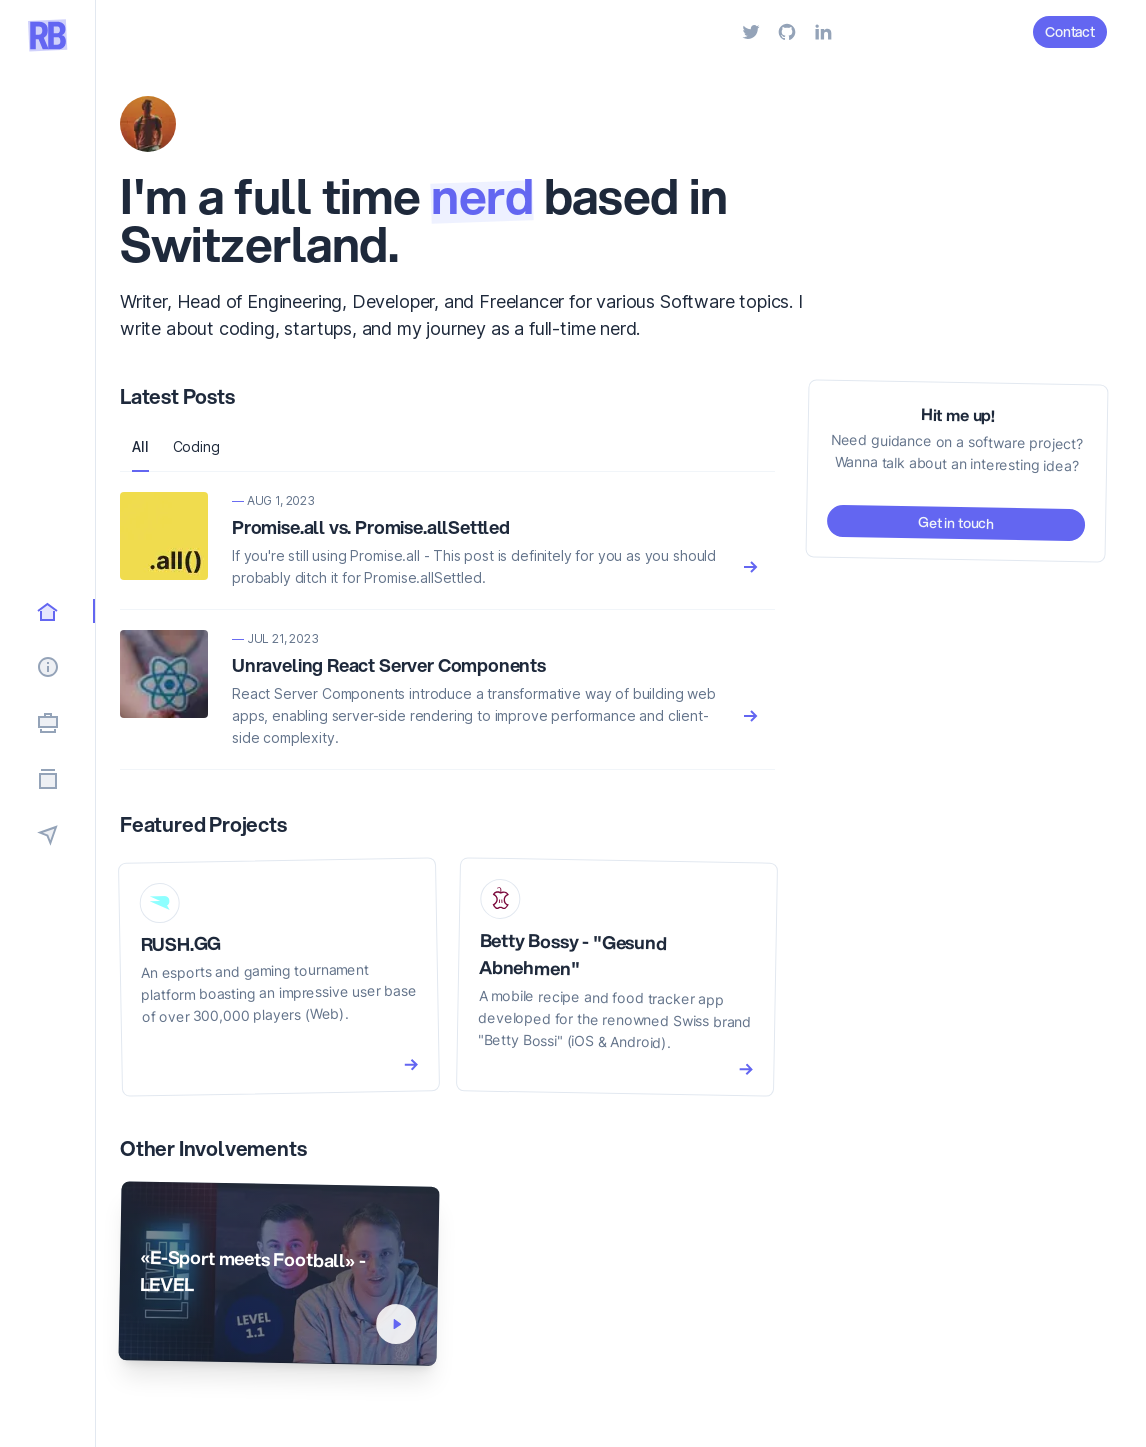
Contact (1070, 32)
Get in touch (956, 522)
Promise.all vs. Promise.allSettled (371, 527)
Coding (196, 446)
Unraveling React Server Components (389, 665)
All (140, 446)
